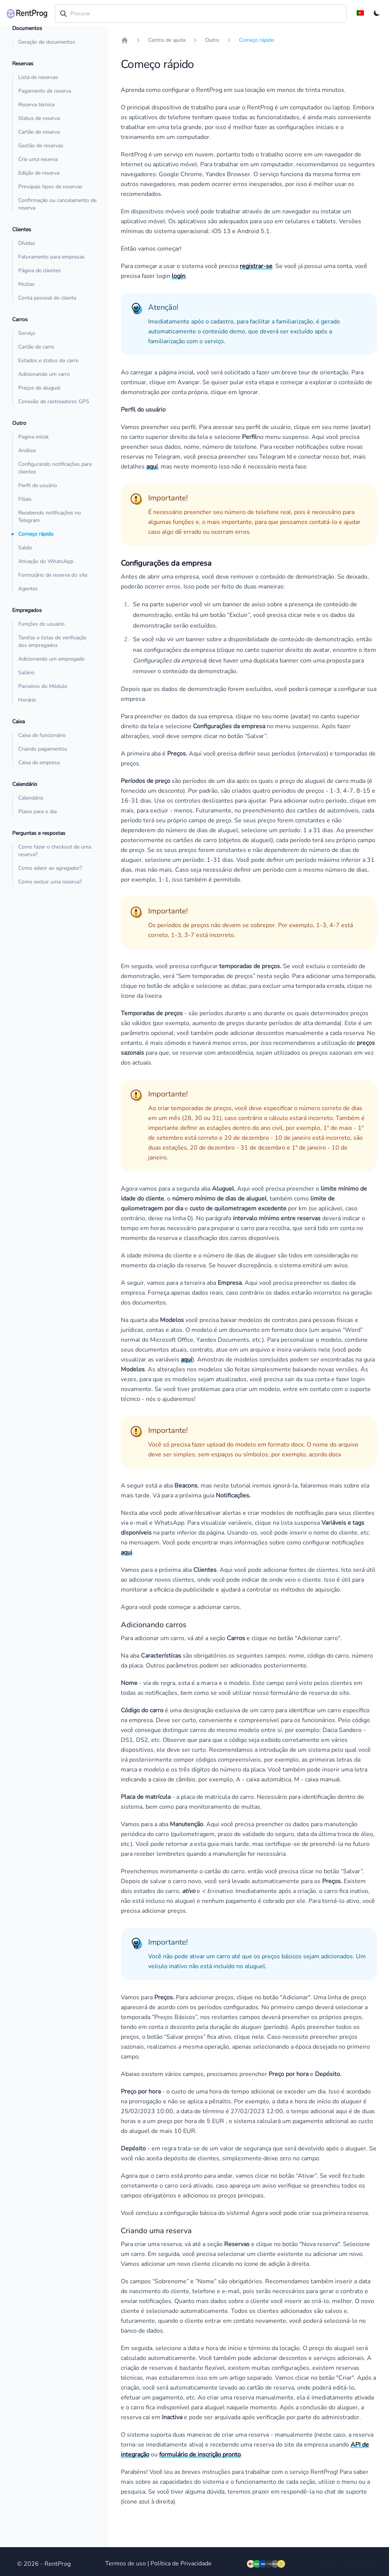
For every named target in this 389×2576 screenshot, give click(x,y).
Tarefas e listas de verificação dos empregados (52, 641)
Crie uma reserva (38, 159)
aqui (152, 466)
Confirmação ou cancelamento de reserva (57, 204)
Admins (331, 2563)
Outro (212, 40)
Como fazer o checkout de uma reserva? (54, 850)
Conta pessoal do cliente (47, 297)
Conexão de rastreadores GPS (53, 401)
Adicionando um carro (44, 374)
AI (346, 2563)
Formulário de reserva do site (52, 575)
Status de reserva (39, 118)
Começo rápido (36, 534)
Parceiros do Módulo (42, 686)
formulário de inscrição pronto (200, 2454)
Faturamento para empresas (51, 256)
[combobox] (201, 14)
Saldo (25, 547)
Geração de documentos (46, 42)
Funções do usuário (41, 624)
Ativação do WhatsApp (45, 561)
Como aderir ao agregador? (50, 868)
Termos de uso (125, 2563)
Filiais (25, 499)
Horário (27, 700)
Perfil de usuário (37, 485)
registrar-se (256, 266)
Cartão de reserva (39, 132)
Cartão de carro (36, 346)
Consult (361, 2563)
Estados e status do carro (48, 360)
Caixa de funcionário (42, 735)
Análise (27, 450)
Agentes (28, 588)
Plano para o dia (37, 811)
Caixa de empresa (39, 762)
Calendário (30, 797)
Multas (26, 284)
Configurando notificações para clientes (55, 468)
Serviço (26, 333)
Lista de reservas (38, 77)
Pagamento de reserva (44, 91)
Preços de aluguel (39, 387)
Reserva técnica (36, 104)
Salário (26, 672)
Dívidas (26, 243)
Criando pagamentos (42, 748)
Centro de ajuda (166, 40)
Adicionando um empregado (51, 659)
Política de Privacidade (181, 2563)
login (178, 276)
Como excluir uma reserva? (50, 881)
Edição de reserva (38, 173)
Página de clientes (39, 270)
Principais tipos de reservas (50, 186)
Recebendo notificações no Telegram (49, 516)
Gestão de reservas (40, 145)
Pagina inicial (33, 436)
